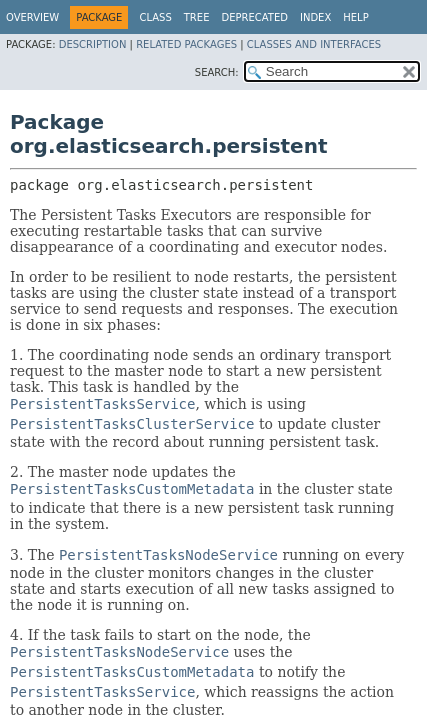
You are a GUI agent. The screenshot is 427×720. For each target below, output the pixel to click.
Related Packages (186, 44)
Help (355, 17)
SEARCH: (217, 72)
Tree (197, 17)
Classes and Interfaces (314, 44)
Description (93, 44)
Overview (32, 17)
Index (315, 17)
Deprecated (254, 17)
